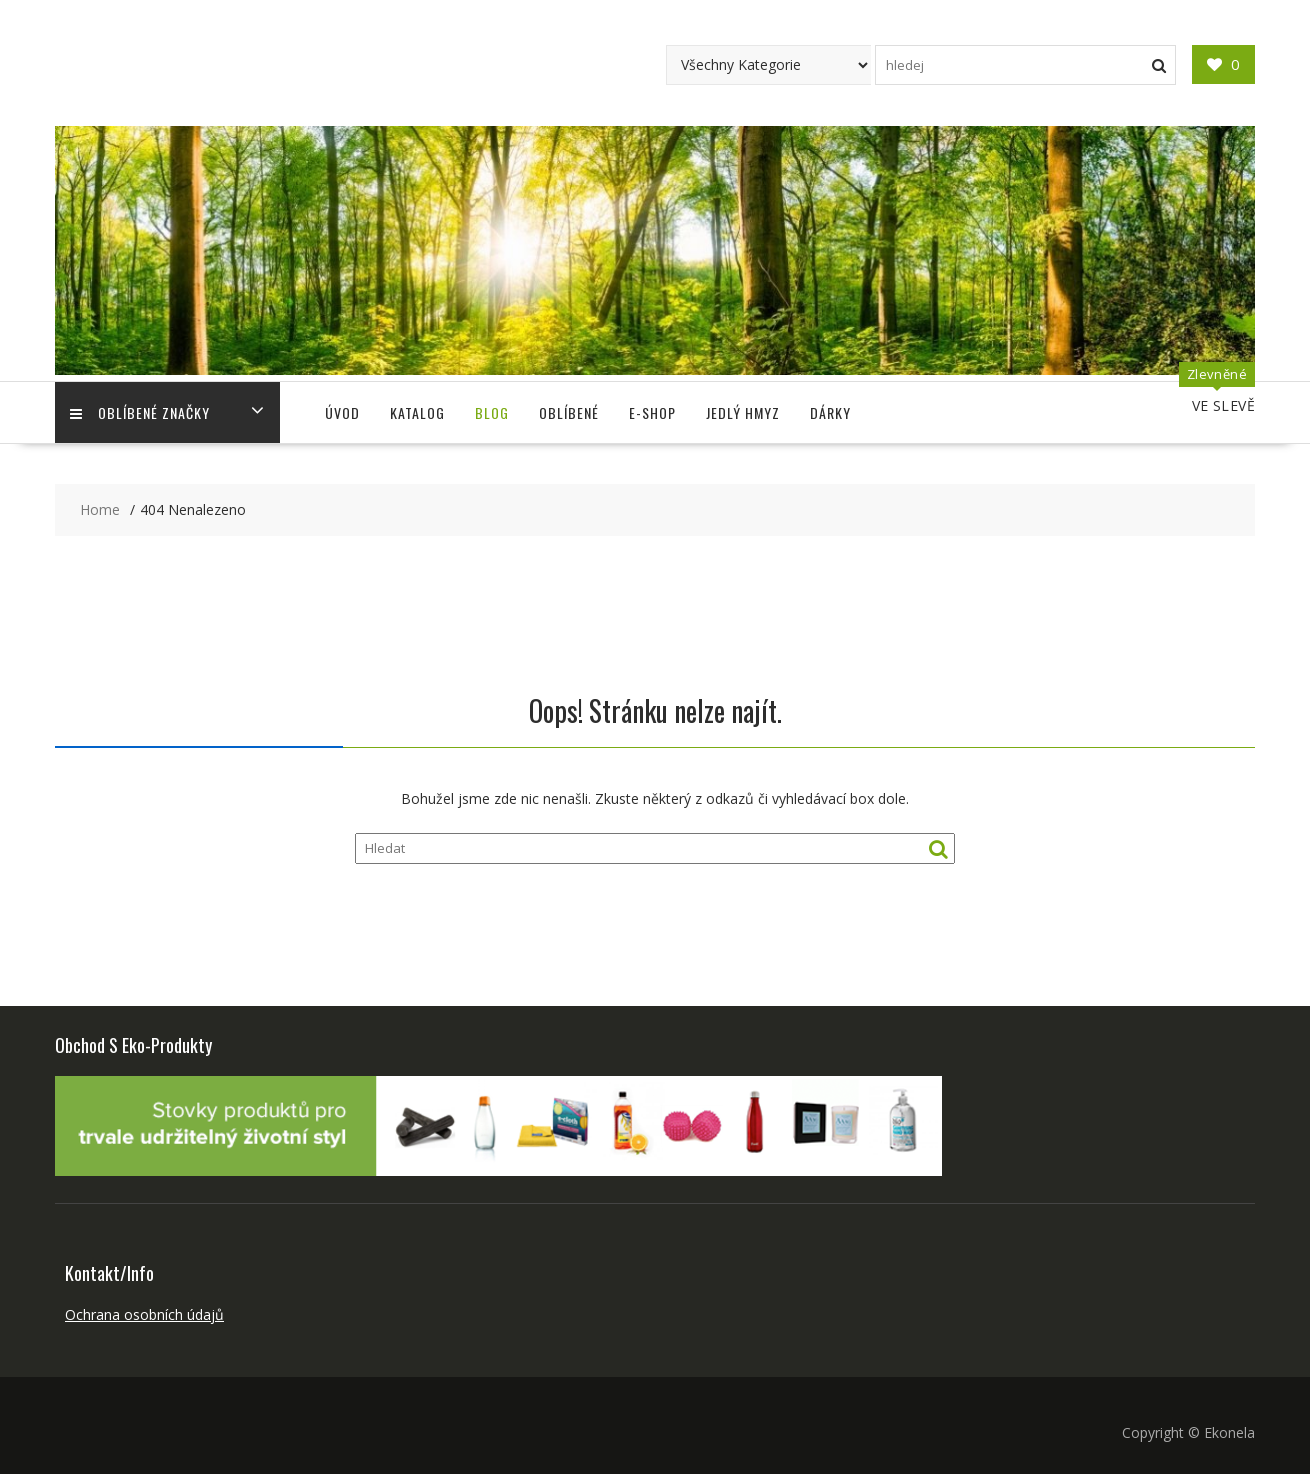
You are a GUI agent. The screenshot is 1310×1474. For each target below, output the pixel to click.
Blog (492, 412)
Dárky (830, 412)
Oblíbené (569, 412)
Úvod (342, 412)
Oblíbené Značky (140, 412)
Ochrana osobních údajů (144, 1314)
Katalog (417, 412)
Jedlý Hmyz (743, 412)
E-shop (652, 412)
